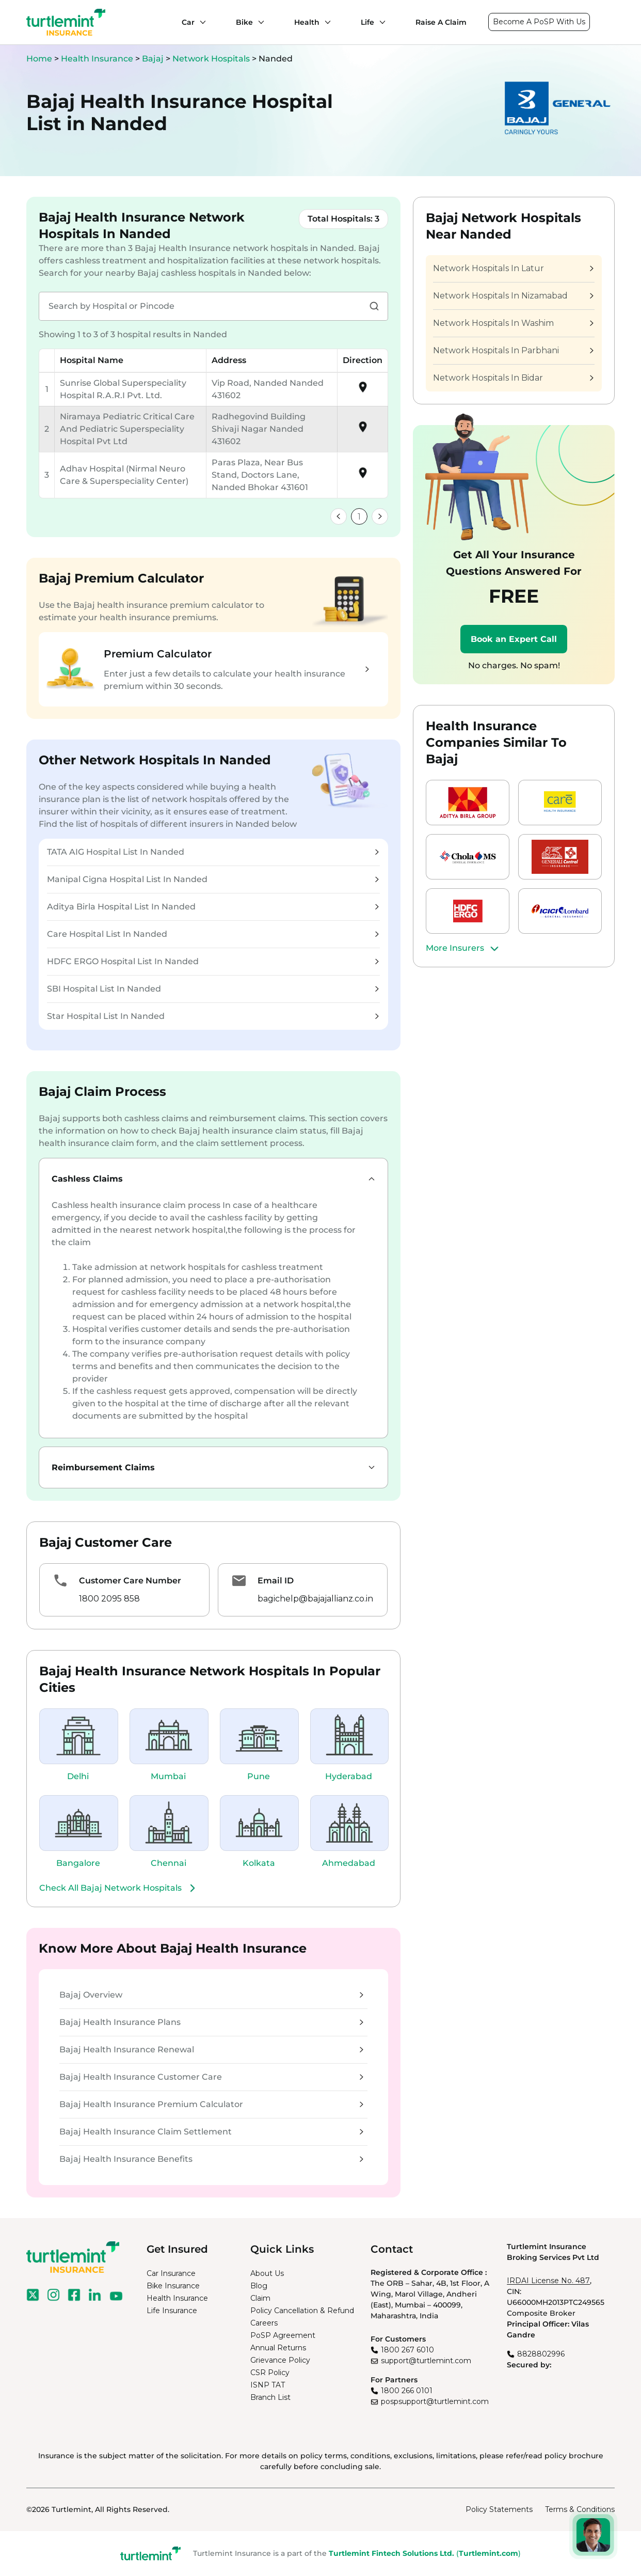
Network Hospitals (212, 59)
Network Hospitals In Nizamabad (513, 296)
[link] (338, 516)
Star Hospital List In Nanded (213, 1016)
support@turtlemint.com (426, 2360)
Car (188, 22)
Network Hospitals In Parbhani (513, 350)
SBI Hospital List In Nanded (213, 989)
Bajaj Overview (211, 1995)
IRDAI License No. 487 (548, 2280)
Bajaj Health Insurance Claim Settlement (211, 2132)
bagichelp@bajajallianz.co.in (315, 1599)
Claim (260, 2298)
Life (367, 22)
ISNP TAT (267, 2385)
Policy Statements (499, 2509)
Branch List (270, 2397)
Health (306, 22)
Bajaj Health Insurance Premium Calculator (211, 2104)
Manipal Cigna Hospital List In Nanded (213, 879)
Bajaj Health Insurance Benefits (211, 2159)
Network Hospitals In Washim (513, 323)
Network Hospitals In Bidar (513, 378)
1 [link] (359, 517)
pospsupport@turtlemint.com (435, 2401)
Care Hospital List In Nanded (213, 934)
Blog (258, 2285)
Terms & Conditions (580, 2509)
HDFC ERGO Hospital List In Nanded (213, 961)
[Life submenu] (380, 22)
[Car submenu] (200, 22)
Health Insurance (97, 59)
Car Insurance (171, 2273)
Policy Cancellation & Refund (302, 2310)
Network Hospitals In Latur (513, 268)
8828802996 (541, 2354)
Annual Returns (278, 2347)
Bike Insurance (173, 2285)
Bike (244, 22)
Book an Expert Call (514, 639)
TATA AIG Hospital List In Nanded (213, 852)
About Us (267, 2273)
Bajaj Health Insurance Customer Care (211, 2077)
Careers (264, 2323)
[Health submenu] (325, 22)
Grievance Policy (280, 2360)
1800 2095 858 (109, 1599)
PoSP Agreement (282, 2335)
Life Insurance (172, 2310)
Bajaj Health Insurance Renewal (211, 2049)
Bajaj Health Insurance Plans (211, 2022)
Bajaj (154, 59)
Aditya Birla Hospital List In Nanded (213, 907)
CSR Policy (270, 2372)
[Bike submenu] (258, 22)
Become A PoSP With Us (539, 21)
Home (39, 59)
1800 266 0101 (406, 2390)
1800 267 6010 (407, 2349)
